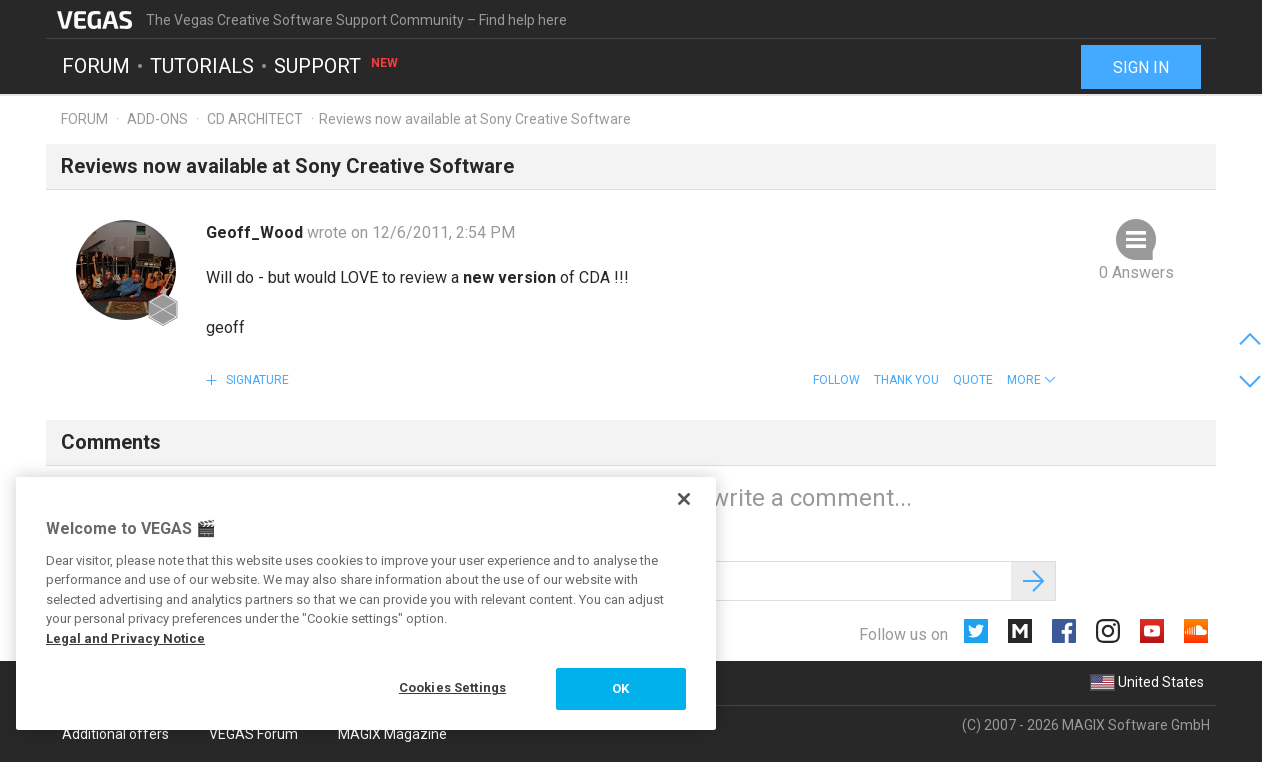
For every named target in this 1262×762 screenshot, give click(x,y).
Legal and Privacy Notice (125, 638)
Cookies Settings (452, 687)
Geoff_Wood (256, 232)
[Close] (684, 499)
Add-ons (157, 119)
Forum (96, 66)
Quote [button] (973, 380)
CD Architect (255, 119)
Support (337, 66)
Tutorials (202, 66)
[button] (1031, 380)
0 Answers (1136, 272)
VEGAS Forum (253, 734)
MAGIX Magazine (392, 734)
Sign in (1141, 67)
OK (620, 688)
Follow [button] (836, 380)
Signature (256, 380)
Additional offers (115, 734)
